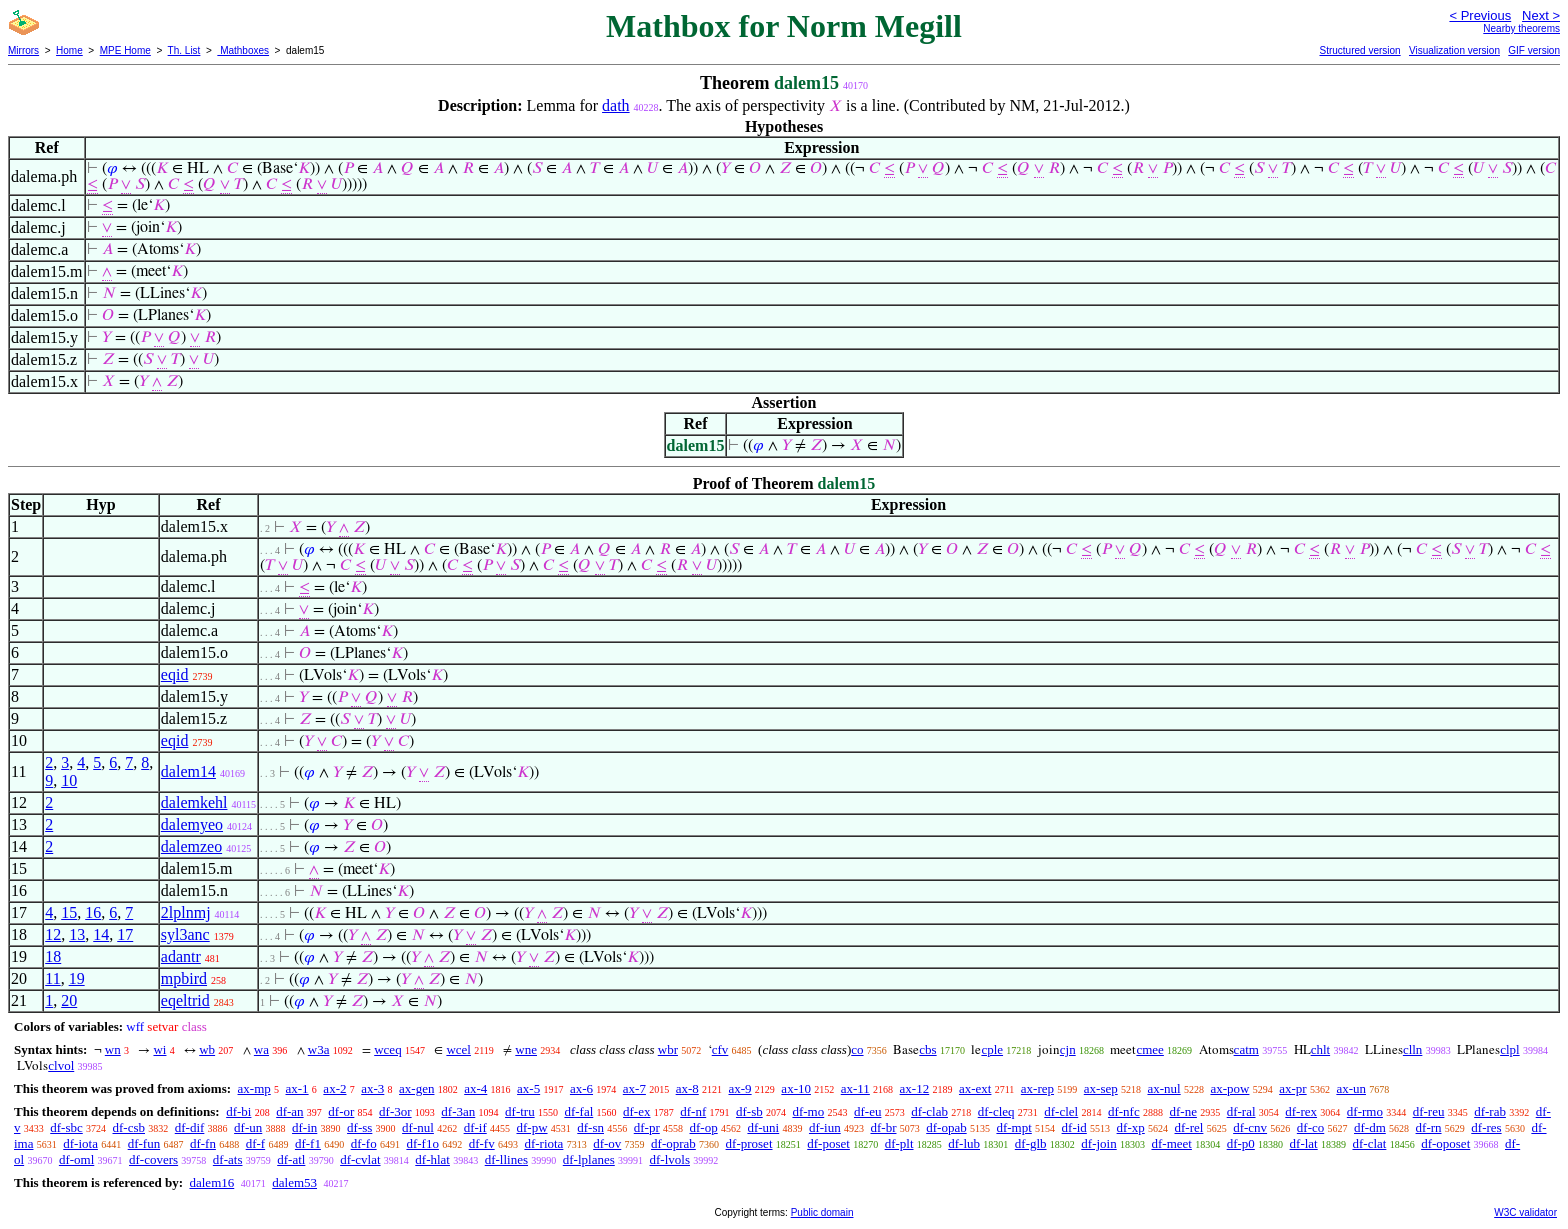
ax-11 (855, 1088)
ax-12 (915, 1088)
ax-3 (372, 1088)
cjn (1068, 1049)
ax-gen (416, 1088)
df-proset (749, 1143)
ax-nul (1163, 1088)
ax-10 (796, 1088)
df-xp (1131, 1127)
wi (159, 1049)
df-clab (929, 1111)
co (857, 1049)
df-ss (359, 1127)
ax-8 (687, 1088)
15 (69, 912)
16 (93, 912)
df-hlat (432, 1159)
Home (69, 50)
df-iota (80, 1143)
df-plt (899, 1143)
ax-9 (740, 1088)
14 (101, 934)
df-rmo (1365, 1111)
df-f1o (422, 1143)
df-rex (1301, 1111)
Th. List (184, 50)
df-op (704, 1127)
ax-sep (1101, 1088)
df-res (1486, 1127)
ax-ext (975, 1088)
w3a (319, 1049)
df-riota (543, 1143)
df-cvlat (360, 1159)
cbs (927, 1049)
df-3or (395, 1111)
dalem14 (188, 771)
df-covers (153, 1159)
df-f (256, 1143)
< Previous (1480, 15)
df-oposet (1445, 1143)
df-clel (1061, 1111)
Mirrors (23, 50)
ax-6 (581, 1088)
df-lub (964, 1143)
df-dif (190, 1127)
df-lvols (670, 1159)
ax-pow (1229, 1088)
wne (526, 1049)
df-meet (1171, 1143)
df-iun (825, 1127)
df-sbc (66, 1127)
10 (69, 780)
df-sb (749, 1111)
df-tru (520, 1111)
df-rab (1490, 1111)
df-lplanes (589, 1159)
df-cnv (1250, 1127)
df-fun (144, 1143)
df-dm (1370, 1127)
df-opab (946, 1127)
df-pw (531, 1127)
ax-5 (528, 1088)
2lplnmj (186, 912)
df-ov (607, 1143)
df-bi (238, 1111)
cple (992, 1049)
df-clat (1369, 1143)
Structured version (1359, 50)
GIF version (1534, 50)
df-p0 (1241, 1143)
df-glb (1031, 1143)
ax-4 (475, 1088)
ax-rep (1037, 1088)
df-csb (129, 1127)
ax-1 (297, 1088)
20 (69, 1000)
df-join (1098, 1143)
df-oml (76, 1159)
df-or (341, 1111)
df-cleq (996, 1111)
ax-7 (634, 1088)
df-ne (1182, 1111)
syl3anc (185, 934)
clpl (1510, 1049)
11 (52, 978)
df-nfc (1124, 1111)
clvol (61, 1065)
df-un (248, 1127)
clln (1413, 1049)
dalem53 (294, 1182)
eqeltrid (185, 1000)
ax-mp (254, 1088)
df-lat (1304, 1143)
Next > (1541, 15)
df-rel (1189, 1127)
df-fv (482, 1143)
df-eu (867, 1111)
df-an (289, 1111)
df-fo (364, 1143)
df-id (1074, 1127)
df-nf (693, 1111)
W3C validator (1525, 1212)
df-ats (228, 1159)
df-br (883, 1127)
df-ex (636, 1111)
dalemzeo (191, 846)
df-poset (828, 1143)
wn (113, 1049)
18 (53, 956)
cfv (720, 1049)
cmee (1149, 1049)
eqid (175, 674)
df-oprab (673, 1143)
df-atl (291, 1159)
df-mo (808, 1111)
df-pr (647, 1127)
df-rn (1429, 1127)
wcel (458, 1049)
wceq (387, 1049)
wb (207, 1049)
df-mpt (1013, 1127)
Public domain (822, 1212)
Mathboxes (243, 50)
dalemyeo (192, 824)
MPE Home (125, 50)
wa (261, 1049)
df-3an (458, 1111)
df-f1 (308, 1143)
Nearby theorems (1521, 28)
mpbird (184, 978)
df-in (304, 1127)
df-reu (1429, 1111)
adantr (181, 956)
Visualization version (1454, 50)
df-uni (763, 1127)
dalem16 (211, 1182)
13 (77, 934)
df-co (1310, 1127)
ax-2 (334, 1088)
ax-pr (1292, 1088)
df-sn (590, 1127)
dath (616, 105)
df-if (475, 1127)
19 (77, 978)
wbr (668, 1049)
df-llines (506, 1159)
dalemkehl (194, 802)
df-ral (1241, 1111)
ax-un (1351, 1088)
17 (125, 934)
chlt (1321, 1049)
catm (1246, 1049)
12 (53, 934)
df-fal (578, 1111)
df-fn (203, 1143)
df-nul (418, 1127)
